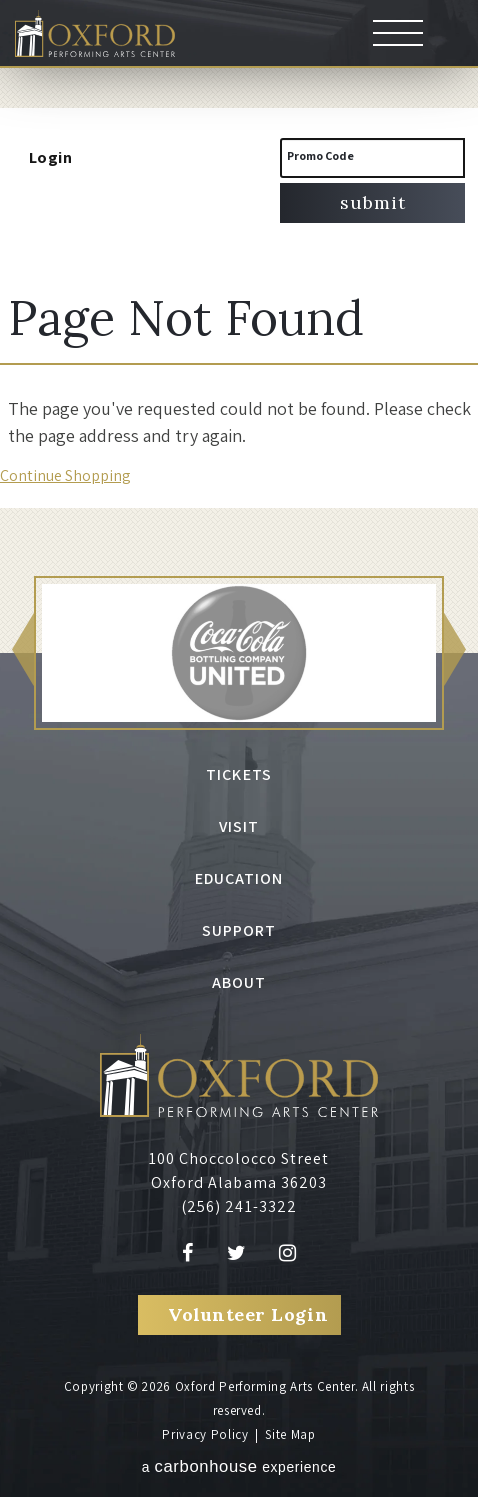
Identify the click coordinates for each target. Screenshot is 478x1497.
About (239, 982)
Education (239, 878)
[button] (23, 653)
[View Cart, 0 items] (169, 158)
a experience (239, 1466)
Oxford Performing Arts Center (95, 34)
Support (239, 930)
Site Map (290, 1434)
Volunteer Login (248, 1314)
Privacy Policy (205, 1434)
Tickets (238, 774)
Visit (239, 826)
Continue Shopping (65, 475)
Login (40, 157)
